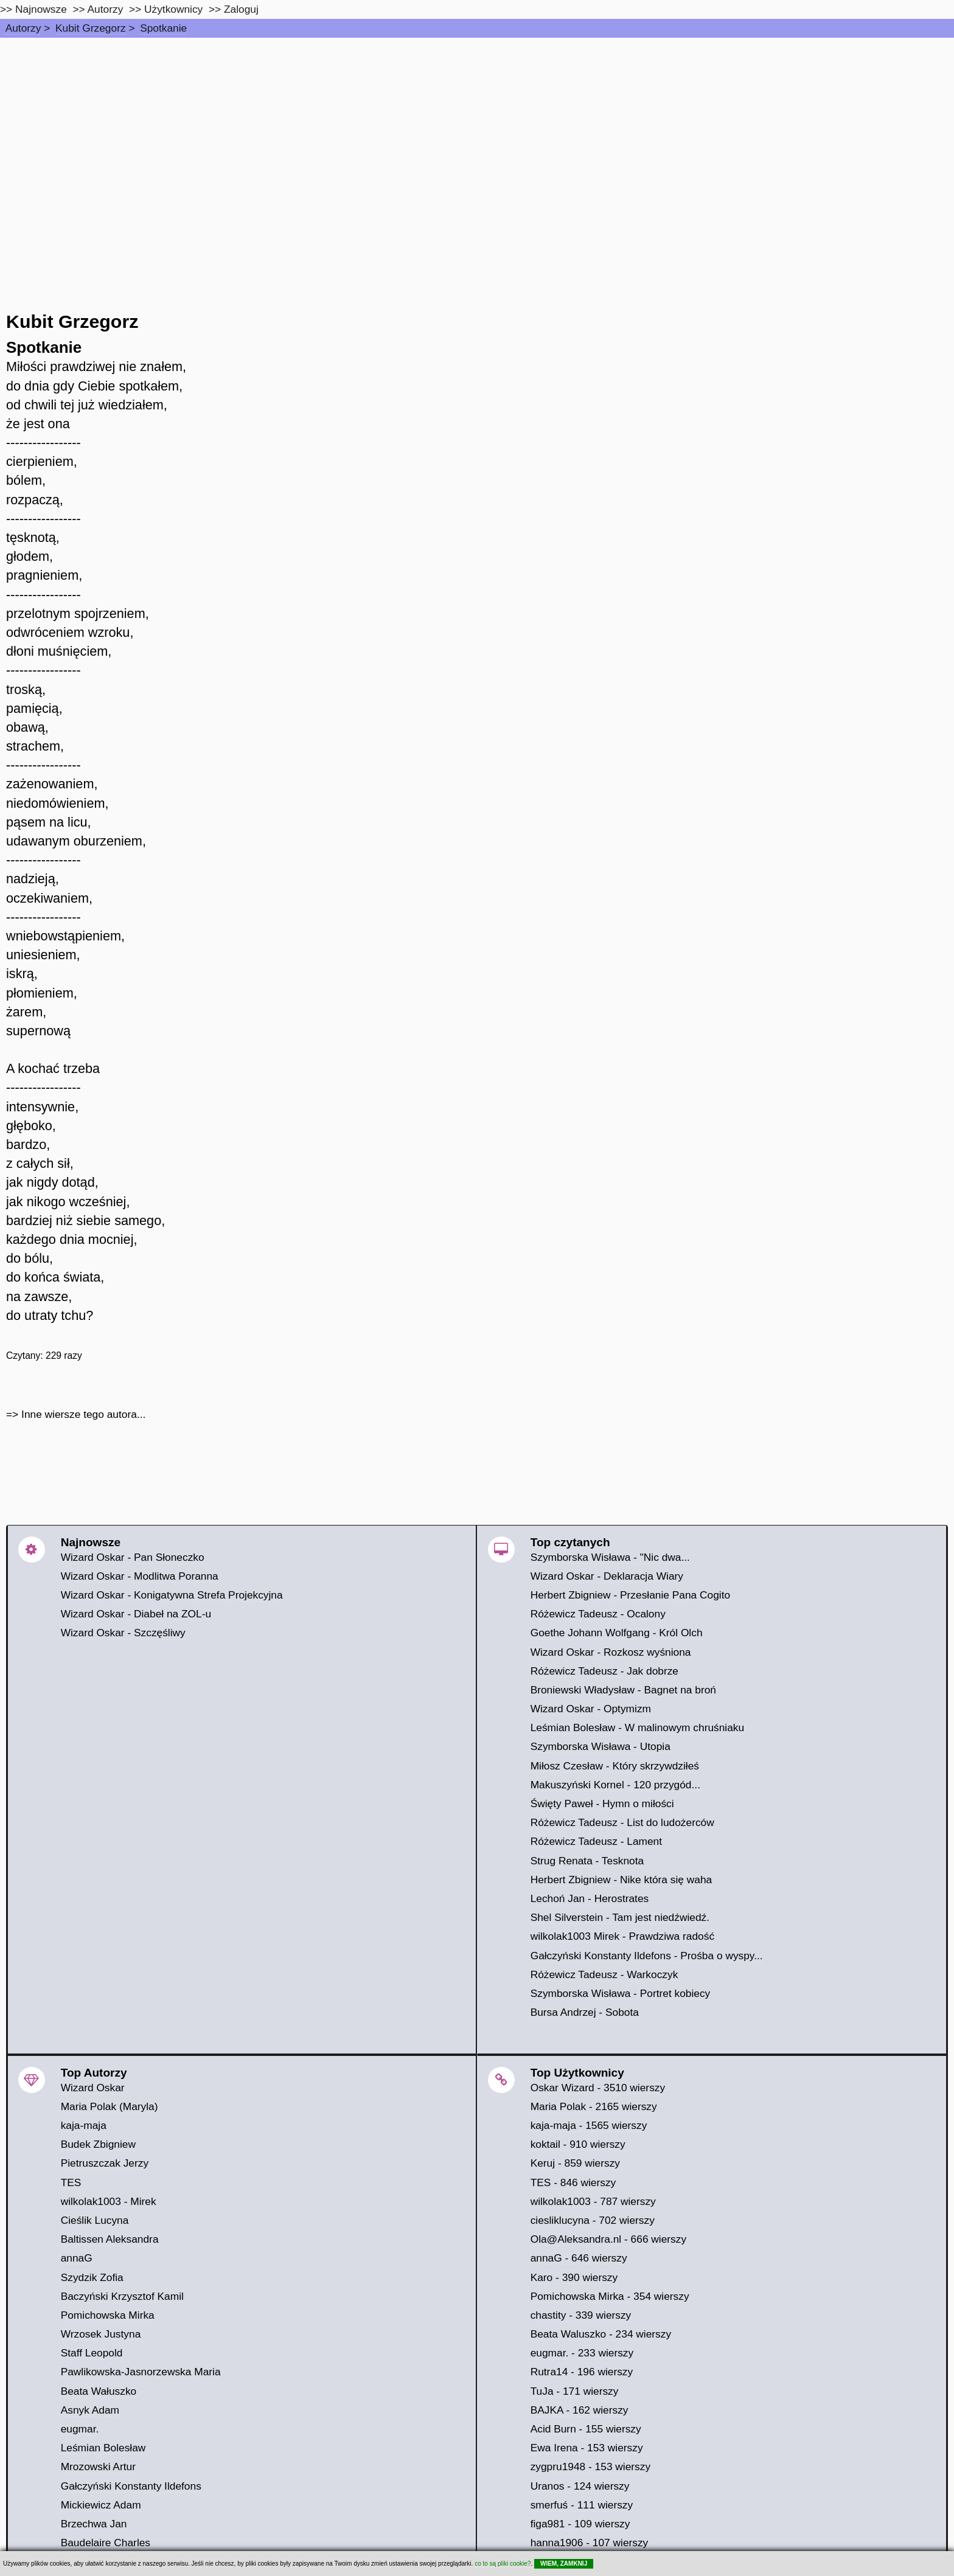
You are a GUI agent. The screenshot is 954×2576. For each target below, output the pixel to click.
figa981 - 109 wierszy (580, 2524)
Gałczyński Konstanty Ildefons (131, 2486)
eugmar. (80, 2429)
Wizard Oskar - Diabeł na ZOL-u (136, 1614)
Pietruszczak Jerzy (104, 2163)
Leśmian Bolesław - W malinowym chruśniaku (638, 1727)
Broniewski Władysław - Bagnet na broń (623, 1690)
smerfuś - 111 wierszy (582, 2505)
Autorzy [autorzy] (106, 9)
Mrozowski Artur (98, 2466)
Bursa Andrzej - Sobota (585, 2012)
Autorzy (23, 28)
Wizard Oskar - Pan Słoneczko (132, 1557)
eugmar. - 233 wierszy (582, 2353)
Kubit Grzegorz (90, 28)
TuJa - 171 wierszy (575, 2391)
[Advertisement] (477, 129)
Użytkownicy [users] (173, 9)
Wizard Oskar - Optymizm (591, 1709)
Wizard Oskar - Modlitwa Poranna (139, 1576)
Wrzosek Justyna (101, 2334)
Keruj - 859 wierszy (575, 2163)
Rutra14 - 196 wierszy (582, 2372)
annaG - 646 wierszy (579, 2258)
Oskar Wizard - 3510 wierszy (598, 2087)
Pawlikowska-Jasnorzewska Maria (141, 2372)
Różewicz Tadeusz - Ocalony (598, 1614)
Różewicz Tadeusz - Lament (596, 1841)
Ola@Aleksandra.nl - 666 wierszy (608, 2239)
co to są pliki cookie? (503, 2563)
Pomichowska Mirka (108, 2315)
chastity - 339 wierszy (581, 2315)
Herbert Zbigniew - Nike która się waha (621, 1879)
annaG (76, 2258)
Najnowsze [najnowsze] (41, 9)
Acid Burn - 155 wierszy (586, 2429)
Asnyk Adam (90, 2410)
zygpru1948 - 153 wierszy (590, 2466)
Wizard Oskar (93, 2087)
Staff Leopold (92, 2353)
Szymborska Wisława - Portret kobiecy (621, 1993)
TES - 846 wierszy (573, 2182)
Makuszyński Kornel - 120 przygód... (615, 1785)
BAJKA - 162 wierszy (579, 2410)
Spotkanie (163, 28)
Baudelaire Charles (105, 2542)
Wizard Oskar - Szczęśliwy (123, 1632)
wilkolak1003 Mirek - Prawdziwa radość (622, 1936)
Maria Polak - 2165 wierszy (594, 2106)
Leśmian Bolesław (103, 2448)
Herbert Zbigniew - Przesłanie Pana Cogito (630, 1595)
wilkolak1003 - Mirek (108, 2201)
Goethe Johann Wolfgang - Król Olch (617, 1632)
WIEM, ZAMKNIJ (563, 2563)
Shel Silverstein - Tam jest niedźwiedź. (620, 1917)
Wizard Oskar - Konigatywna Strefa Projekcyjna (172, 1595)
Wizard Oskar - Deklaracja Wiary (607, 1576)
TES (71, 2182)
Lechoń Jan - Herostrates (590, 1898)
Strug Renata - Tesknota (587, 1861)
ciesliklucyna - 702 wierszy (593, 2220)
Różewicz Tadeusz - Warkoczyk (604, 1974)
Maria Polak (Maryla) (109, 2106)
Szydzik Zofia (92, 2277)
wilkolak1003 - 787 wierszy (593, 2201)
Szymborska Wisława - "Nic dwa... (610, 1557)
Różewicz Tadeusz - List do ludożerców (622, 1822)
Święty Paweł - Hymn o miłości (602, 1803)
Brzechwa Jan (94, 2524)
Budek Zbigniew (98, 2144)
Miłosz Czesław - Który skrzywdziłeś (615, 1766)
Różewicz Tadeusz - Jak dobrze (604, 1671)
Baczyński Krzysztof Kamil (122, 2296)
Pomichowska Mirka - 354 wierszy (610, 2296)
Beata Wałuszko (99, 2391)
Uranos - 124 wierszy (580, 2486)
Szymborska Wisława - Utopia (600, 1746)
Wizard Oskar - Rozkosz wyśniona (611, 1652)
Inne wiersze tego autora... (83, 1414)
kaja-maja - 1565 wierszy (589, 2125)
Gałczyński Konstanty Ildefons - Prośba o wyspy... (647, 1955)
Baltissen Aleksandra (110, 2239)
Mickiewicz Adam (101, 2505)
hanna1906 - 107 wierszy (590, 2542)
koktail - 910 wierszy (578, 2144)
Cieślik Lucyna (95, 2220)
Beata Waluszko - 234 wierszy (601, 2334)
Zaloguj (241, 9)
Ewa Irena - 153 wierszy (587, 2448)
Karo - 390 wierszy (574, 2277)
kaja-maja (83, 2125)
